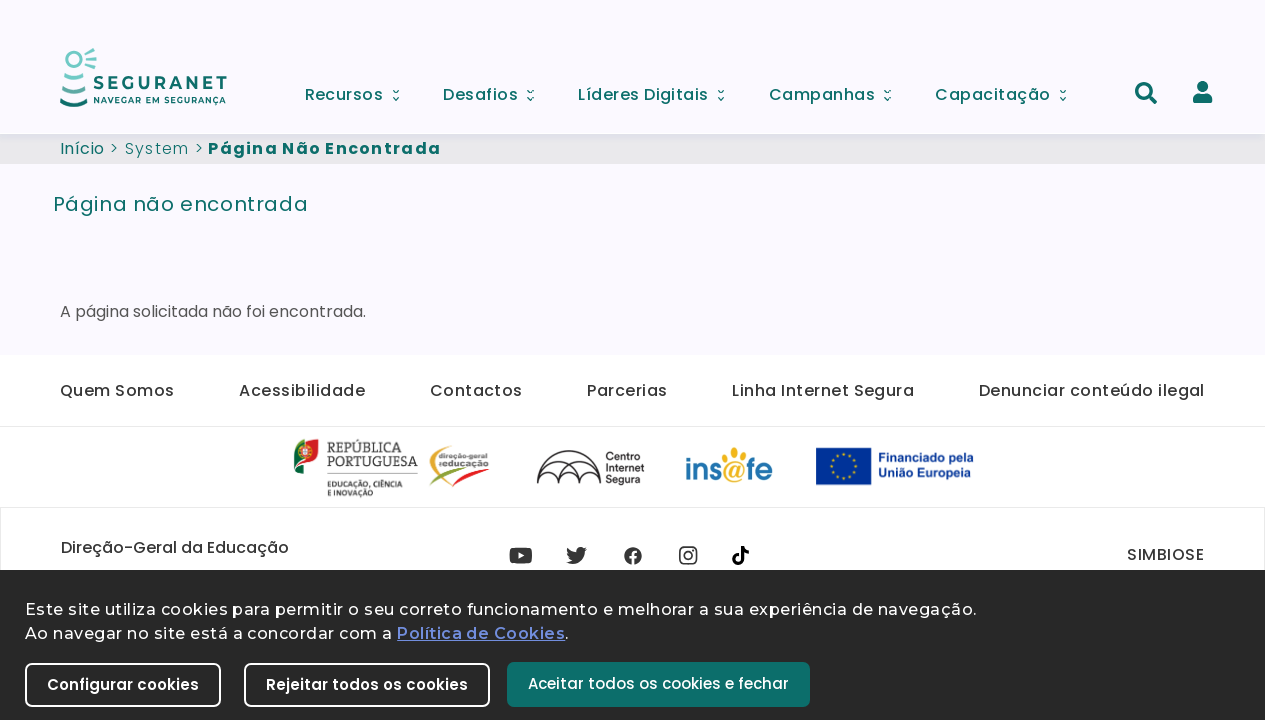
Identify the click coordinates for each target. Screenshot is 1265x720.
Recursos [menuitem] (359, 89)
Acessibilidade (302, 390)
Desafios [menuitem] (495, 89)
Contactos (476, 390)
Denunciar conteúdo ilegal (1092, 390)
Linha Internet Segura (823, 390)
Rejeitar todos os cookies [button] (367, 684)
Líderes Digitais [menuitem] (658, 89)
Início (82, 148)
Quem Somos (117, 390)
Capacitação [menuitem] (1007, 89)
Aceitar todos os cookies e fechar (658, 683)
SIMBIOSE (1165, 554)
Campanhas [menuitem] (837, 89)
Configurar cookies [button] (123, 684)
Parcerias (627, 390)
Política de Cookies (481, 633)
